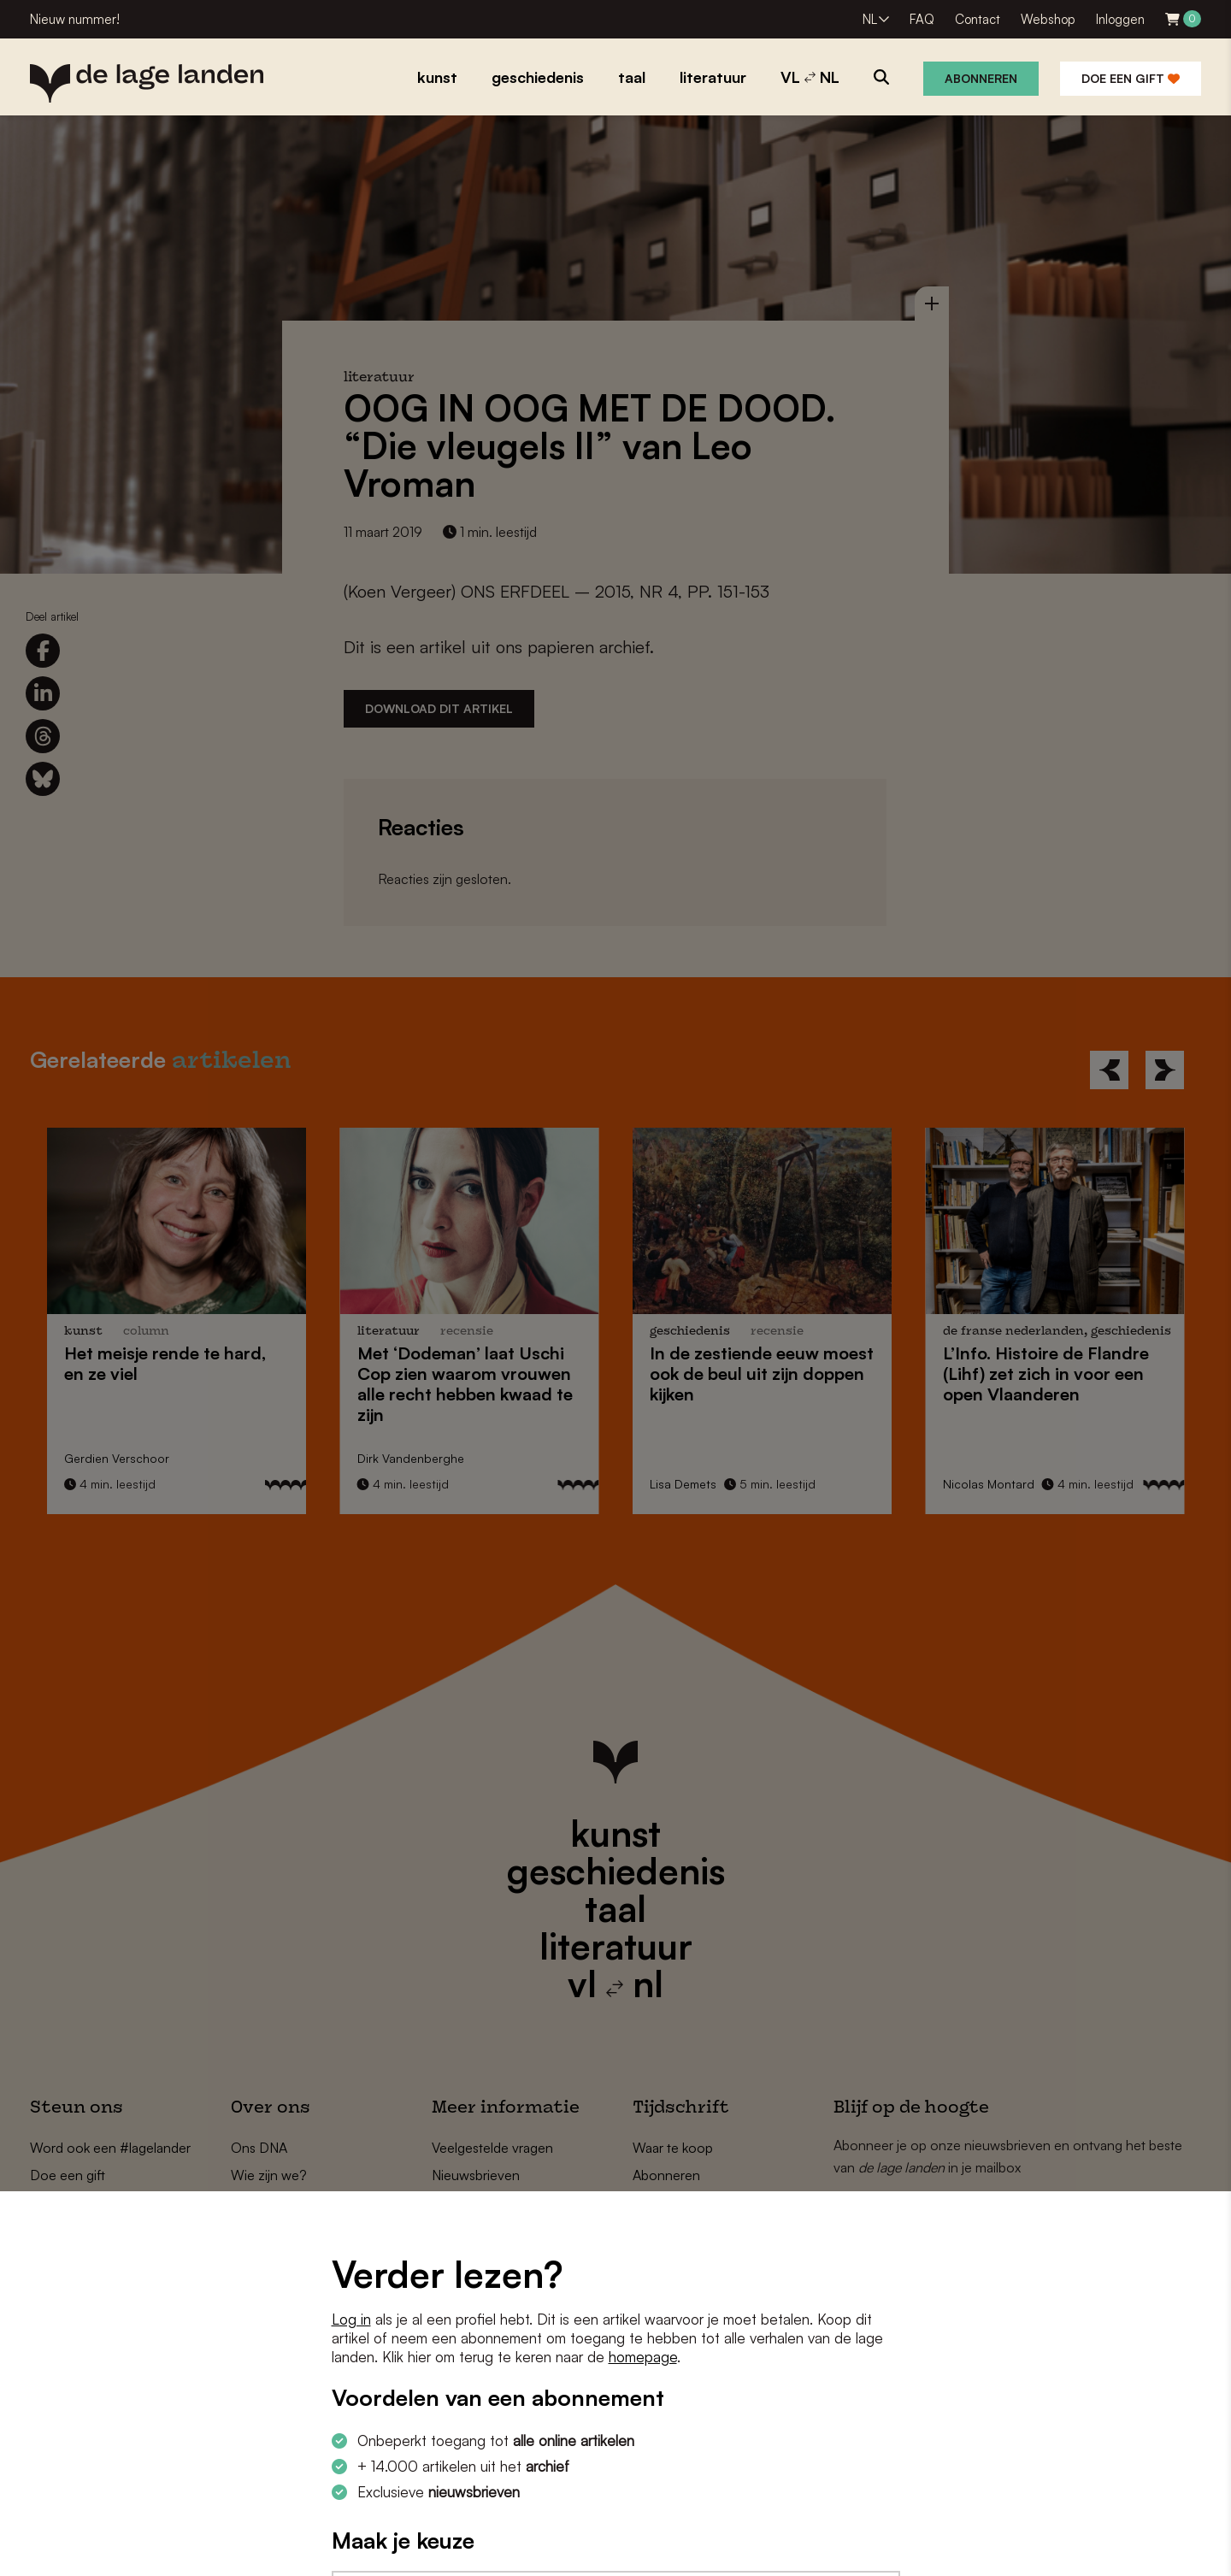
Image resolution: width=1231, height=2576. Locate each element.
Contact (977, 19)
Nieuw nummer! (75, 19)
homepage (643, 2357)
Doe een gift (1130, 78)
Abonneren (981, 78)
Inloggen (1120, 19)
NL (870, 19)
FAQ (922, 19)
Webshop (1048, 19)
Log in (351, 2319)
